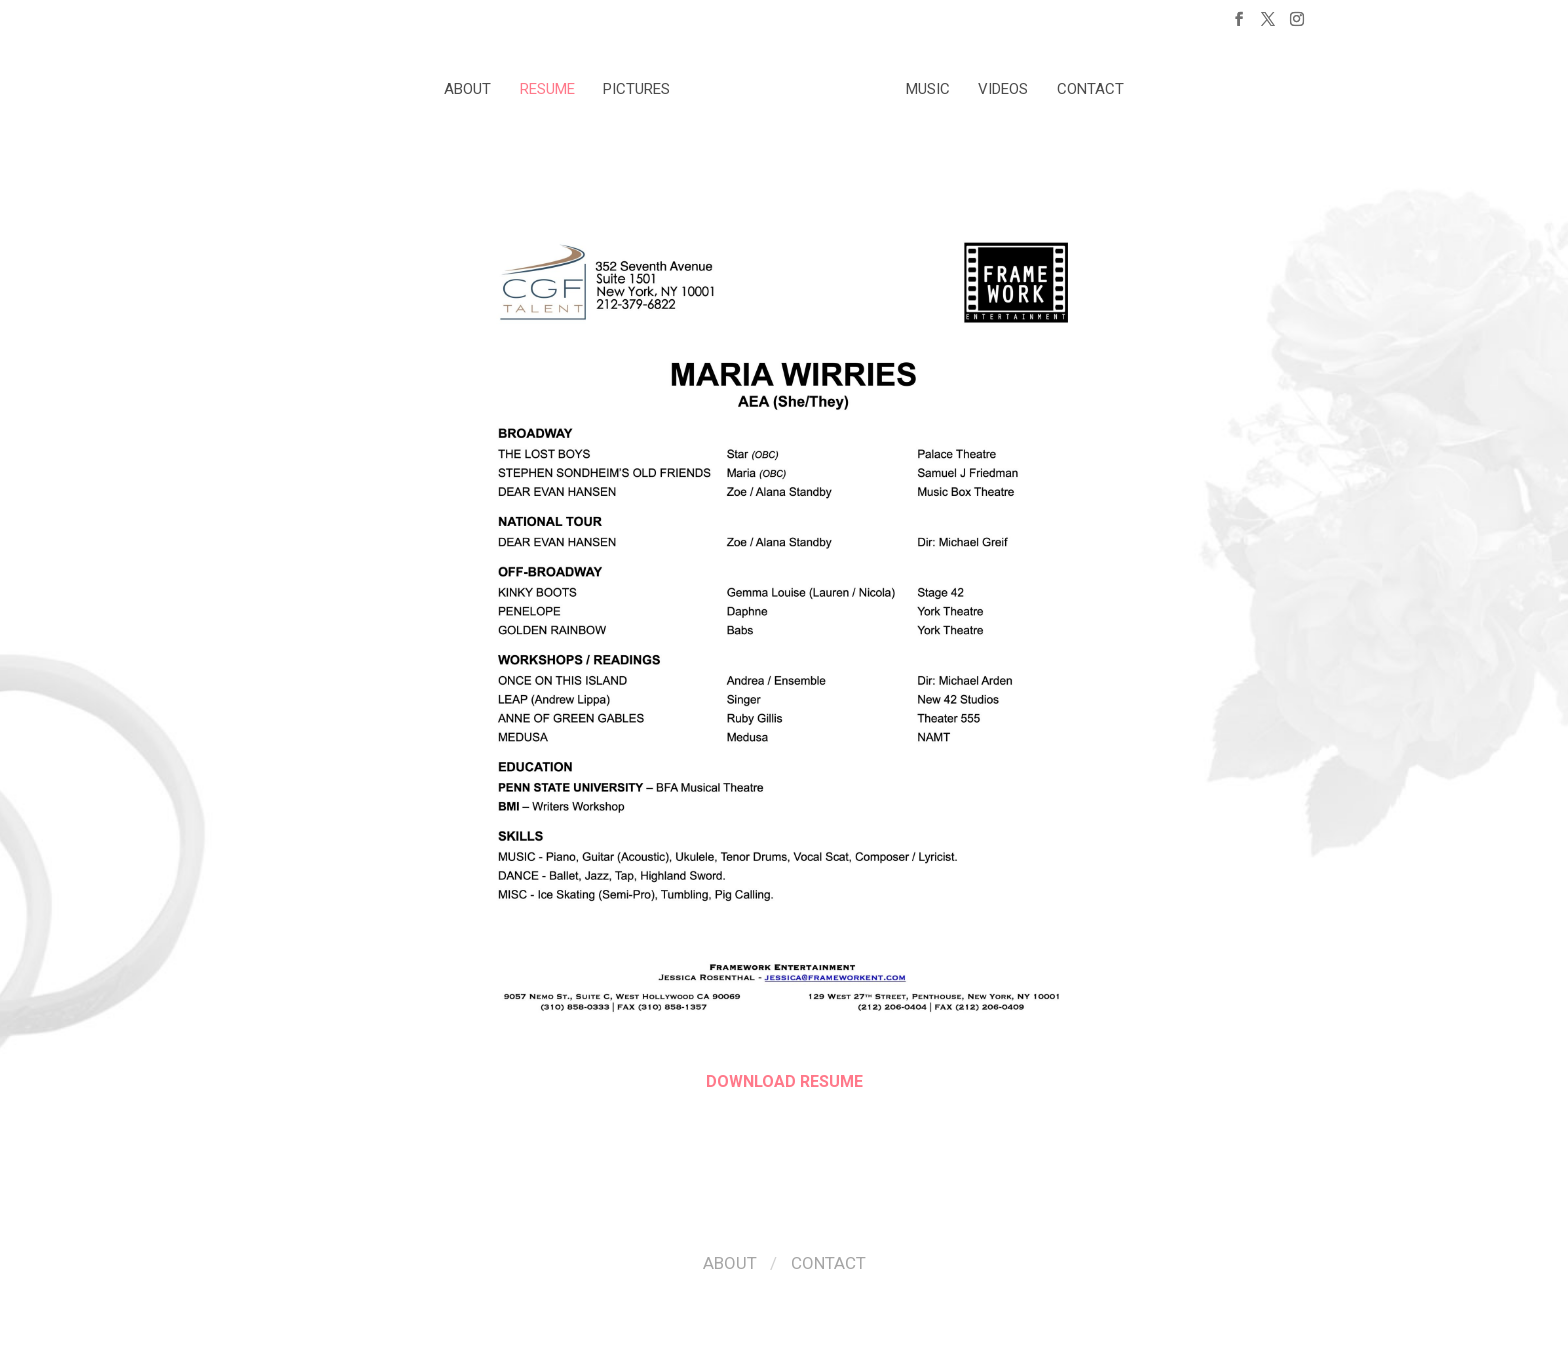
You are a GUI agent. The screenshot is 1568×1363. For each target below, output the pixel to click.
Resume (547, 89)
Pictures (636, 89)
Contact (1090, 89)
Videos (1003, 89)
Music (928, 89)
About (467, 89)
